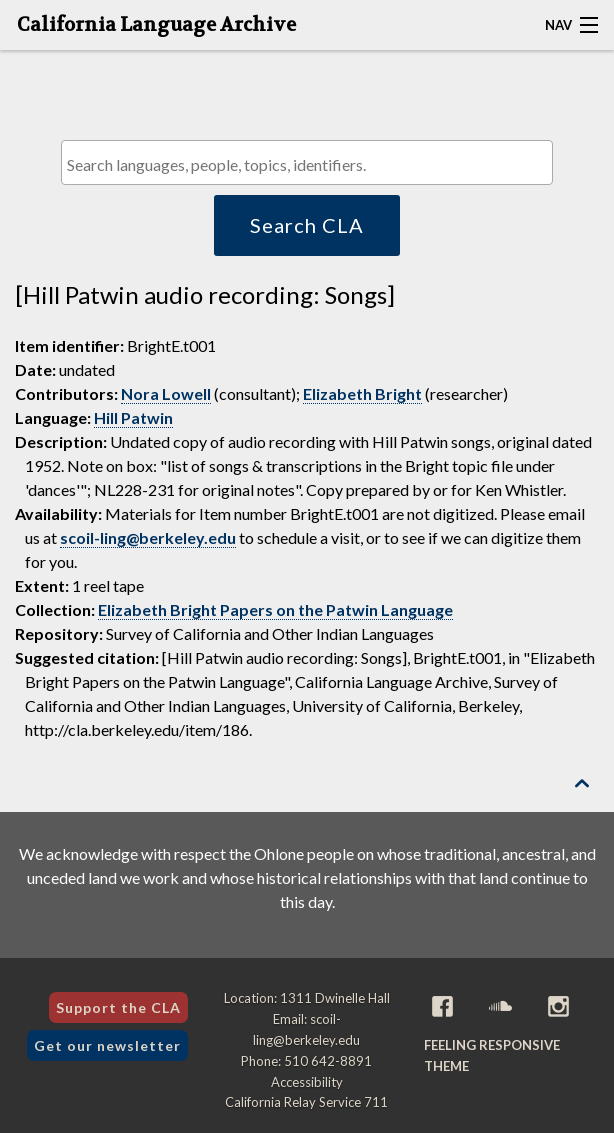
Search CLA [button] (307, 225)
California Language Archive (156, 25)
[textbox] (311, 164)
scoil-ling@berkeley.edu (148, 537)
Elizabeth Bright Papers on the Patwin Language (275, 609)
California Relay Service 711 (306, 1102)
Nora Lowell (166, 393)
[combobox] (306, 162)
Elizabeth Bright (362, 393)
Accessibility (307, 1082)
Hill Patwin (133, 417)
